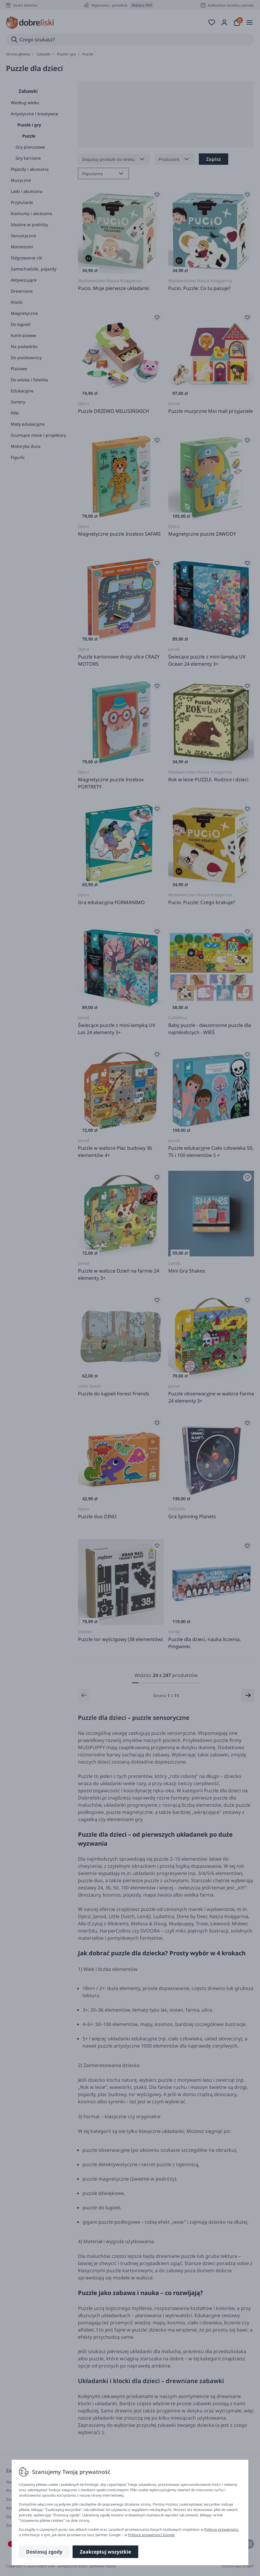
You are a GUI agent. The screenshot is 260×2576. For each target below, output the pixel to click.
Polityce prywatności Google (151, 2534)
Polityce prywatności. (221, 2529)
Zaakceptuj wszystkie (105, 2551)
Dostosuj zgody (44, 2551)
